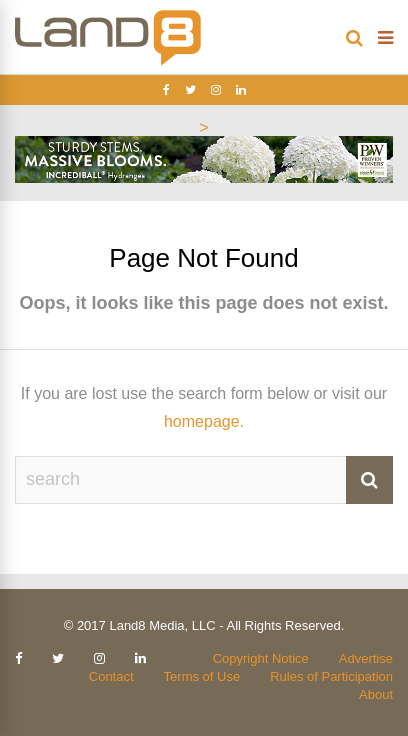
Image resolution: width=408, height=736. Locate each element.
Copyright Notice (261, 658)
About (376, 694)
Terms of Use (202, 676)
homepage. (204, 421)
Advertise (366, 658)
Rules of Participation (331, 676)
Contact (111, 676)
